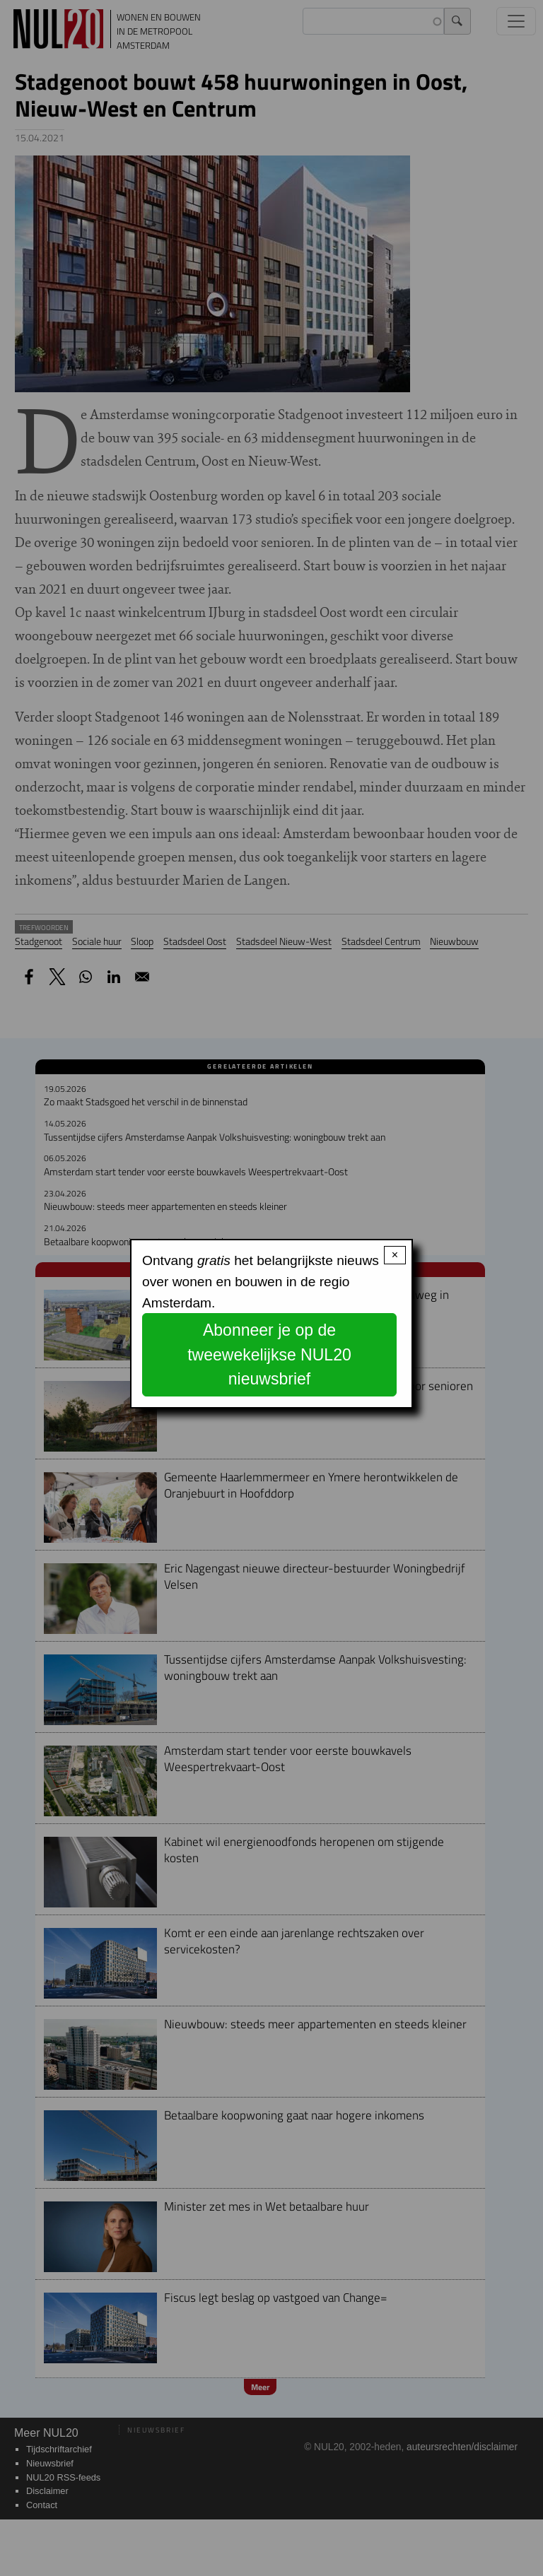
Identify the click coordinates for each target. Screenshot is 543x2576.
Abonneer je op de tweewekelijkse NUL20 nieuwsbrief (269, 1354)
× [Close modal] (395, 1255)
